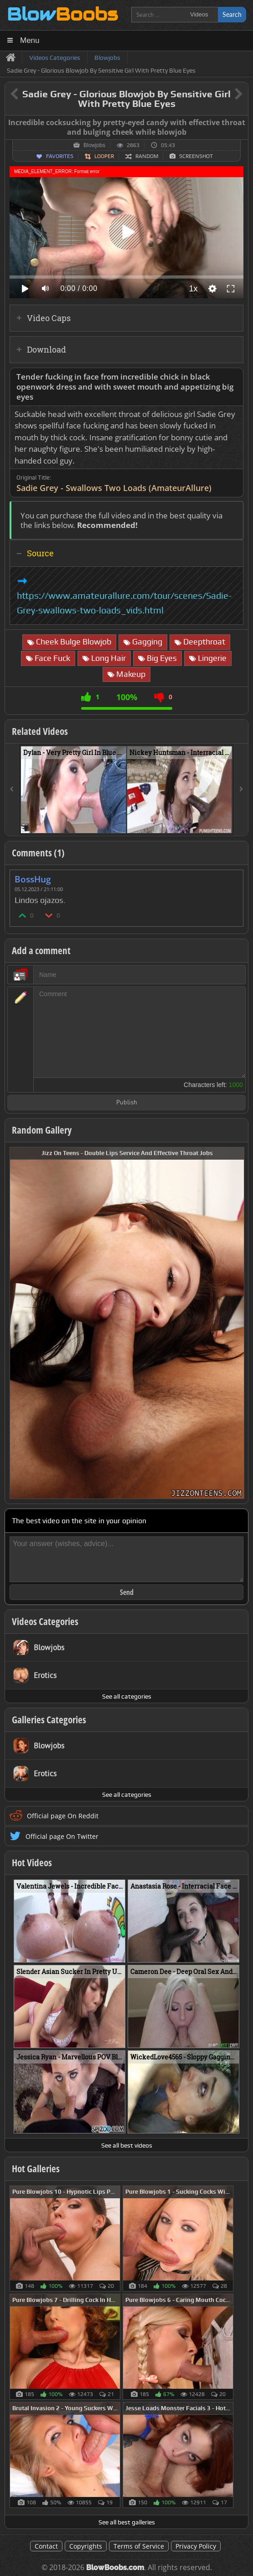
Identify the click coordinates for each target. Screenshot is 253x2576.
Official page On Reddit (62, 1815)
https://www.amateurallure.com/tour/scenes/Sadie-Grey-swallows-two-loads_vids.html (124, 603)
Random (146, 156)
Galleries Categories (49, 1719)
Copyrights (85, 2546)
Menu (30, 40)
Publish (126, 1103)
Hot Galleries (36, 2168)
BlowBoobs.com (115, 2567)
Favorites (59, 156)
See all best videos (126, 2145)
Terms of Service (139, 2546)
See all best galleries (126, 2522)
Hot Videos (32, 1862)
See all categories (126, 1696)
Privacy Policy (196, 2546)
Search (232, 14)
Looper (104, 156)
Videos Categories (45, 1621)
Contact (46, 2546)
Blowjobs (94, 145)
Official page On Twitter (62, 1836)
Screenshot (196, 156)
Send (127, 1592)
